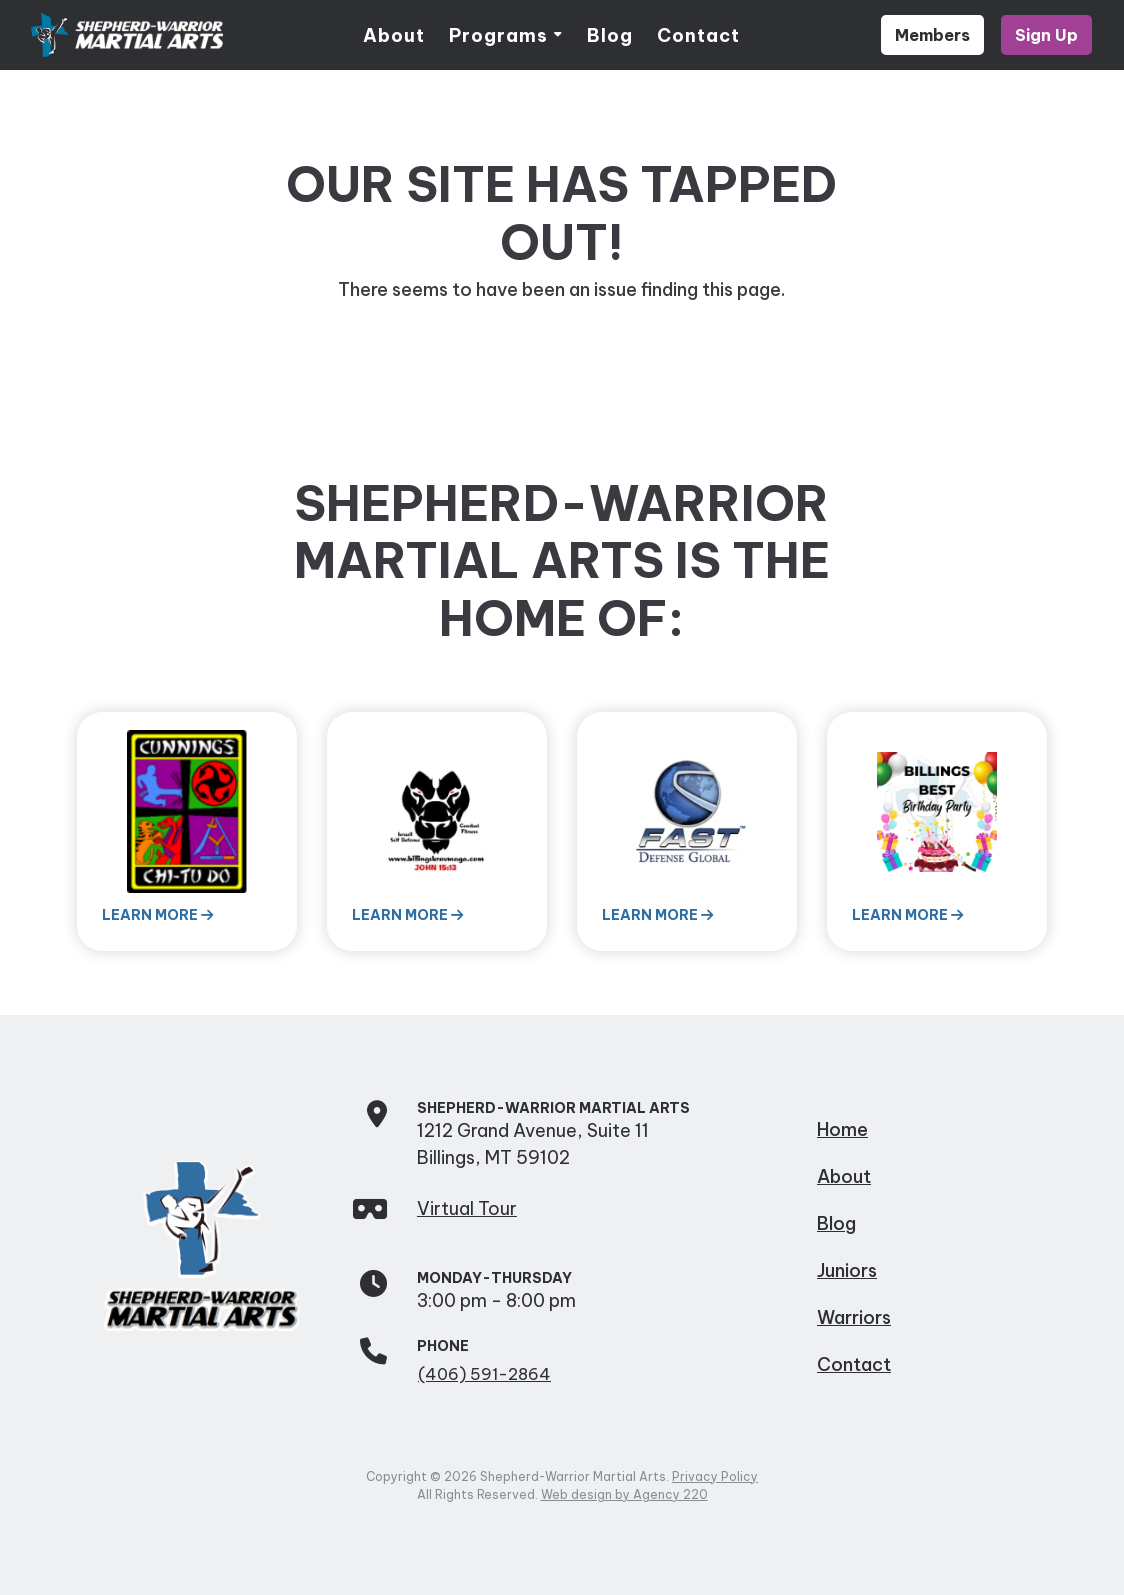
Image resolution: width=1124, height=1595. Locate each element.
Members (932, 35)
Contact (698, 35)
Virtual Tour (467, 1208)
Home (842, 1129)
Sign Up (1046, 35)
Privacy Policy (715, 1476)
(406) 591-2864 (484, 1374)
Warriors (854, 1317)
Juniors (847, 1270)
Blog (610, 35)
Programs (498, 35)
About (394, 35)
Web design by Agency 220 (624, 1494)
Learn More (157, 915)
